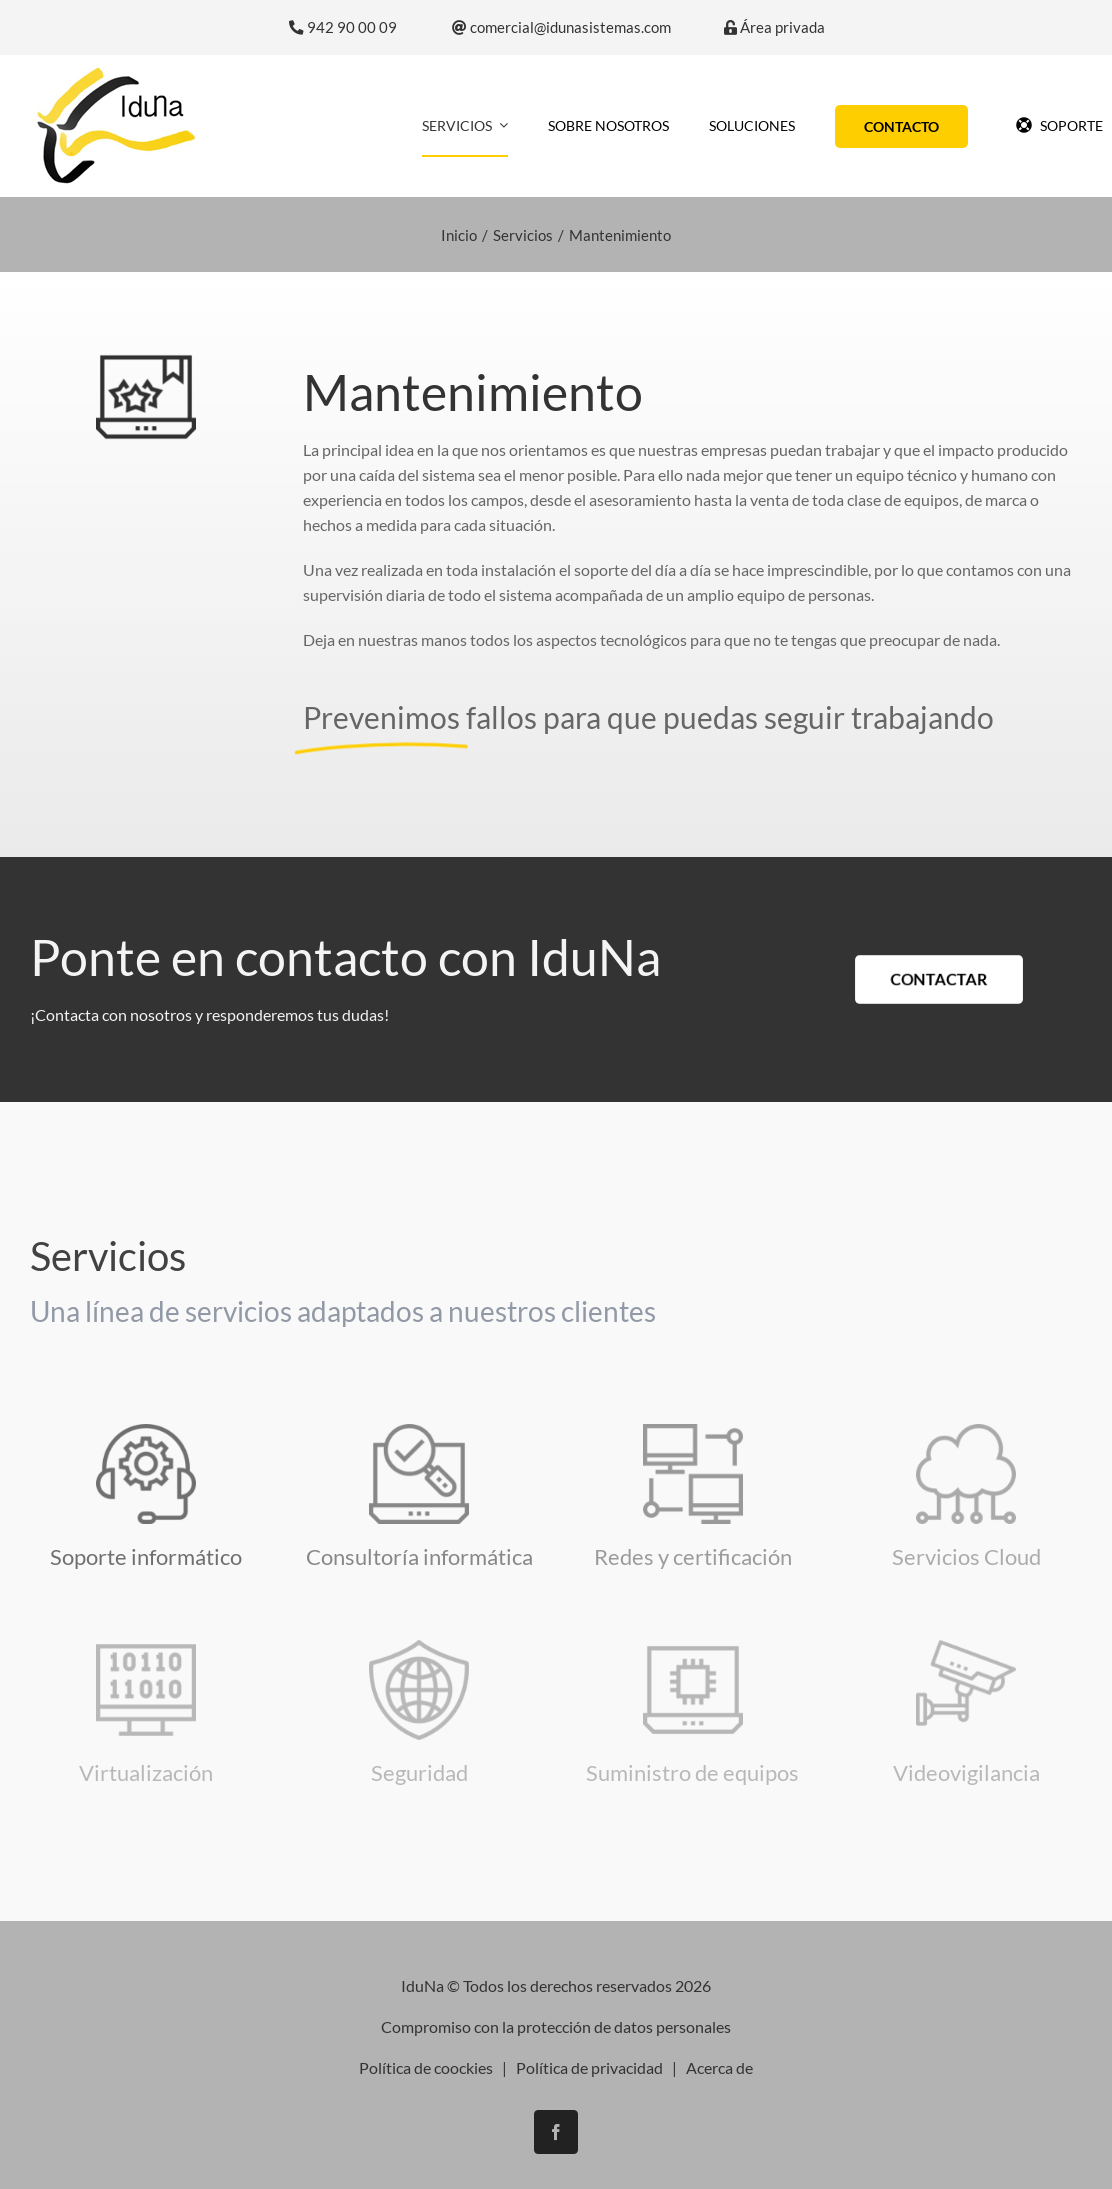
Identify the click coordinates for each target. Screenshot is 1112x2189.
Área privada (774, 27)
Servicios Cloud (966, 1556)
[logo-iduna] (116, 72)
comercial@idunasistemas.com (561, 27)
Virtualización (146, 1772)
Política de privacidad (589, 2051)
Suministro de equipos (692, 1772)
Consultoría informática (419, 1556)
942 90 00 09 (343, 27)
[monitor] (693, 1431)
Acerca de (719, 2051)
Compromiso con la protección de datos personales (556, 2010)
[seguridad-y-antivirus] (419, 1647)
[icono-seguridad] (966, 1647)
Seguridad (419, 1772)
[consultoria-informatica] (419, 1431)
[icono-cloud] (966, 1431)
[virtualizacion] (146, 1647)
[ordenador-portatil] (693, 1647)
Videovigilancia (966, 1772)
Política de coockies (426, 2051)
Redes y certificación (693, 1556)
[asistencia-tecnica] (146, 1431)
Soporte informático (146, 1556)
